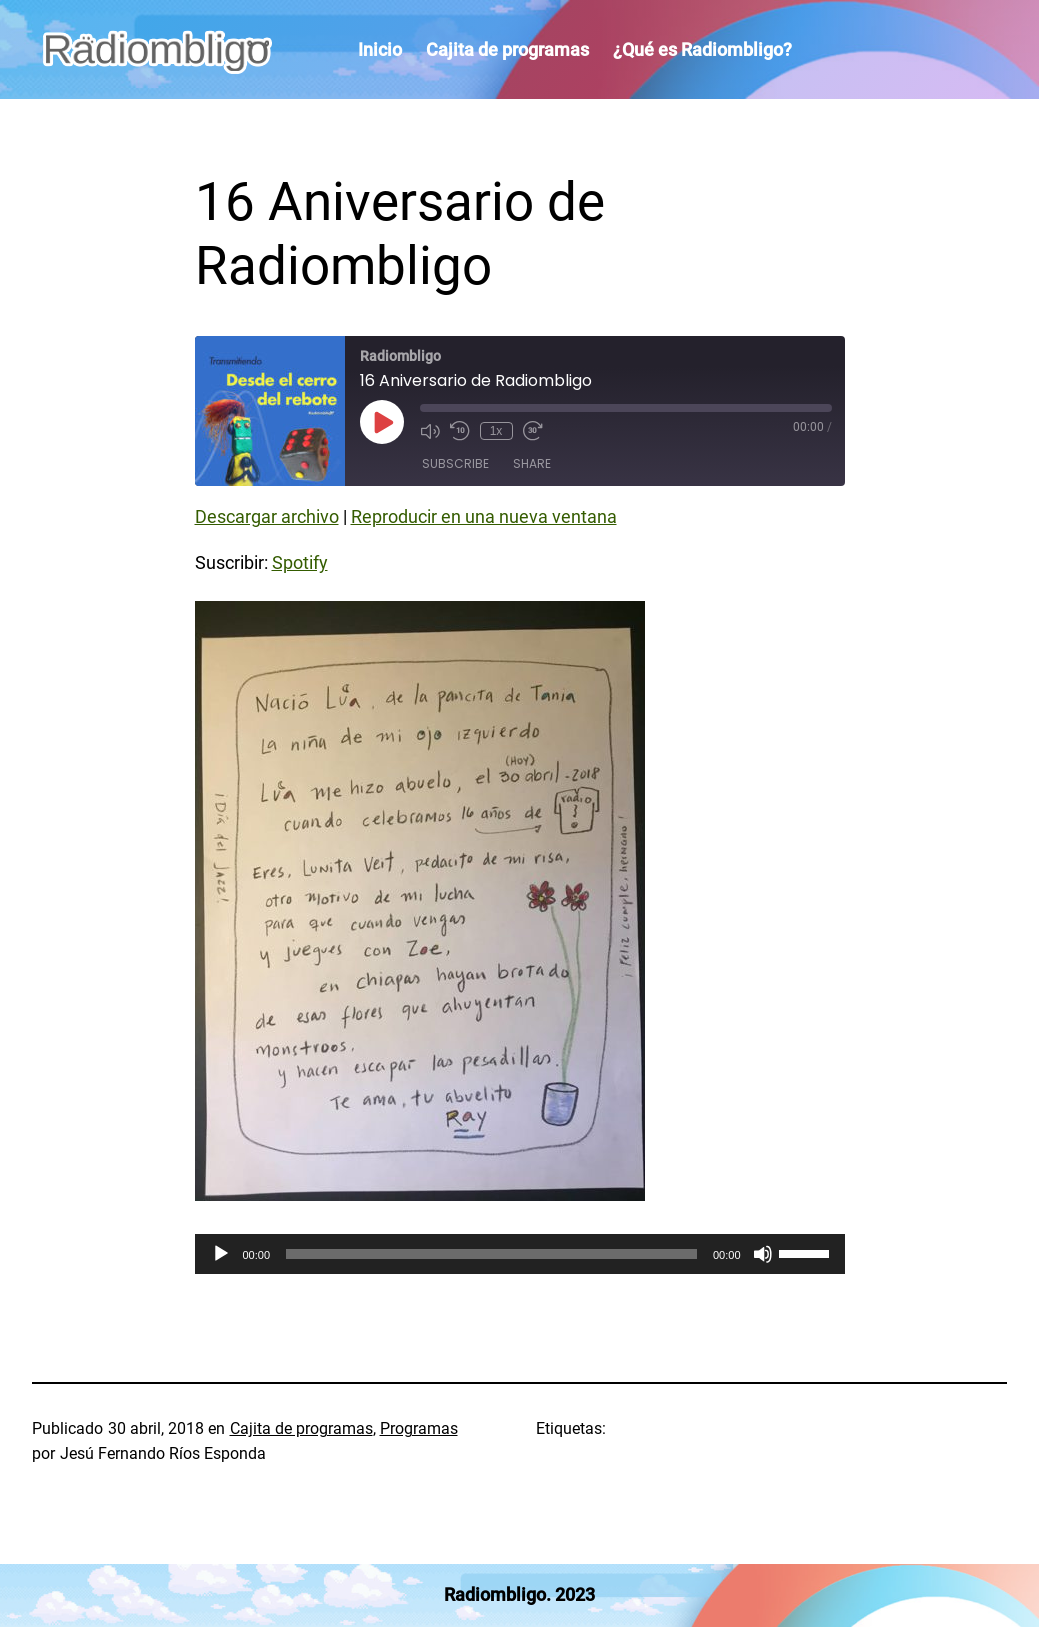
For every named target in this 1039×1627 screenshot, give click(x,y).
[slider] (491, 1254)
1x (496, 431)
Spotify (300, 563)
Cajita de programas (301, 1428)
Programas (419, 1428)
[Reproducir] (221, 1254)
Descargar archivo (267, 517)
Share (532, 463)
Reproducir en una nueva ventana (484, 517)
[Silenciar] (763, 1254)
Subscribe (455, 463)
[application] (520, 1254)
